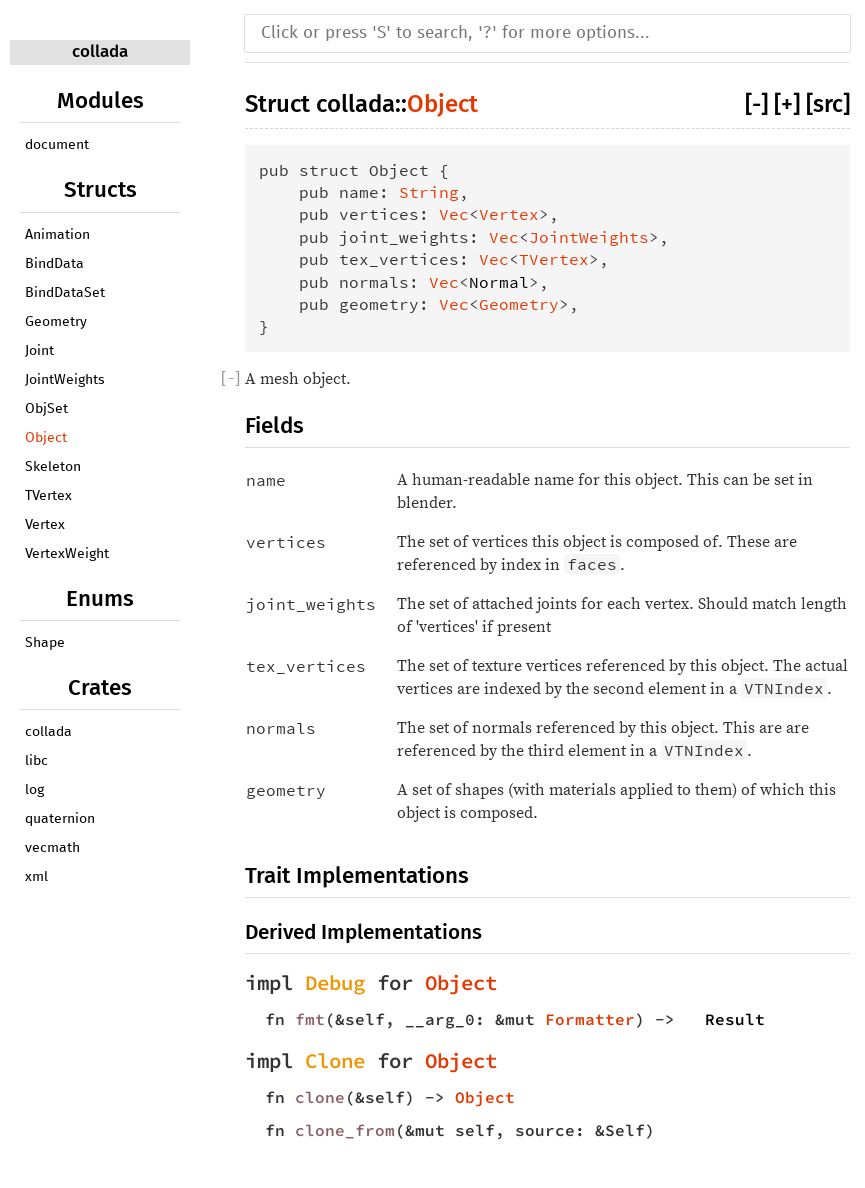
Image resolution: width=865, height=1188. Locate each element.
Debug (335, 983)
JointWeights (65, 380)
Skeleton (53, 467)
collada (100, 51)
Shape (45, 643)
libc (36, 761)
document (57, 145)
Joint (39, 351)
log (34, 790)
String (429, 192)
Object (46, 438)
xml (36, 877)
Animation (57, 235)
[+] (787, 104)
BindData (54, 264)
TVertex (48, 496)
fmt (310, 1019)
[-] (756, 104)
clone (320, 1097)
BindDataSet (65, 293)
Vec (454, 214)
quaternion (60, 819)
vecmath (52, 848)
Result (735, 1019)
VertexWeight (67, 554)
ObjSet (46, 409)
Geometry (56, 322)
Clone (335, 1061)
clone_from (345, 1130)
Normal (499, 282)
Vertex (45, 525)
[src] (828, 104)
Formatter (590, 1019)
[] (230, 379)
